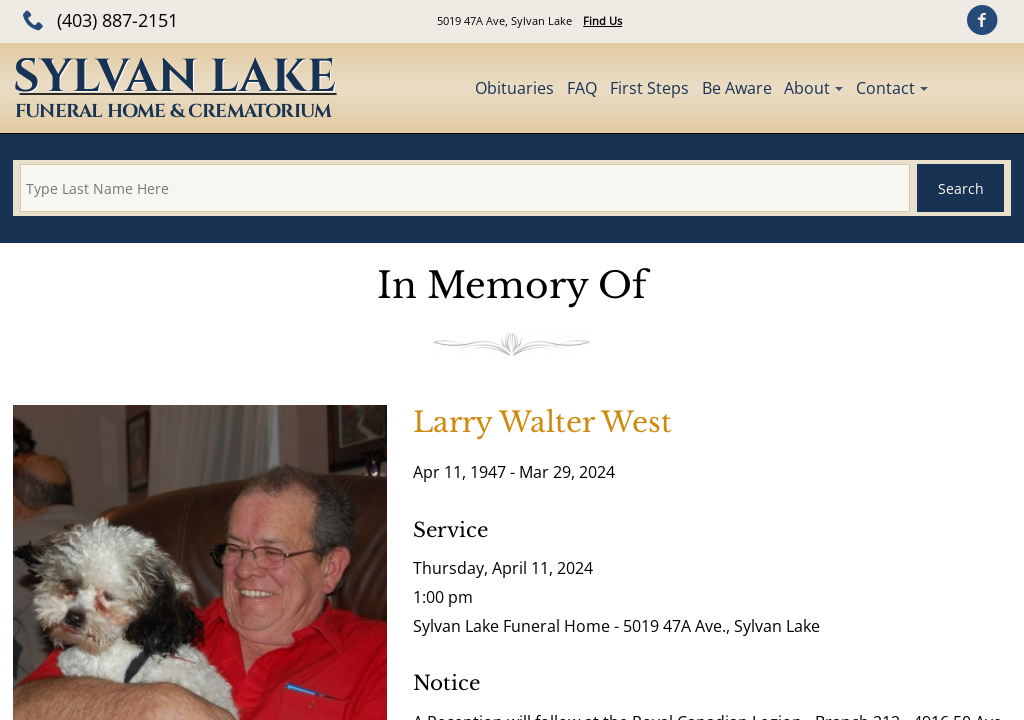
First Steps (649, 88)
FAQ (582, 88)
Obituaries (514, 88)
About (807, 88)
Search (961, 188)
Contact (885, 88)
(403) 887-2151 (117, 20)
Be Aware (737, 88)
